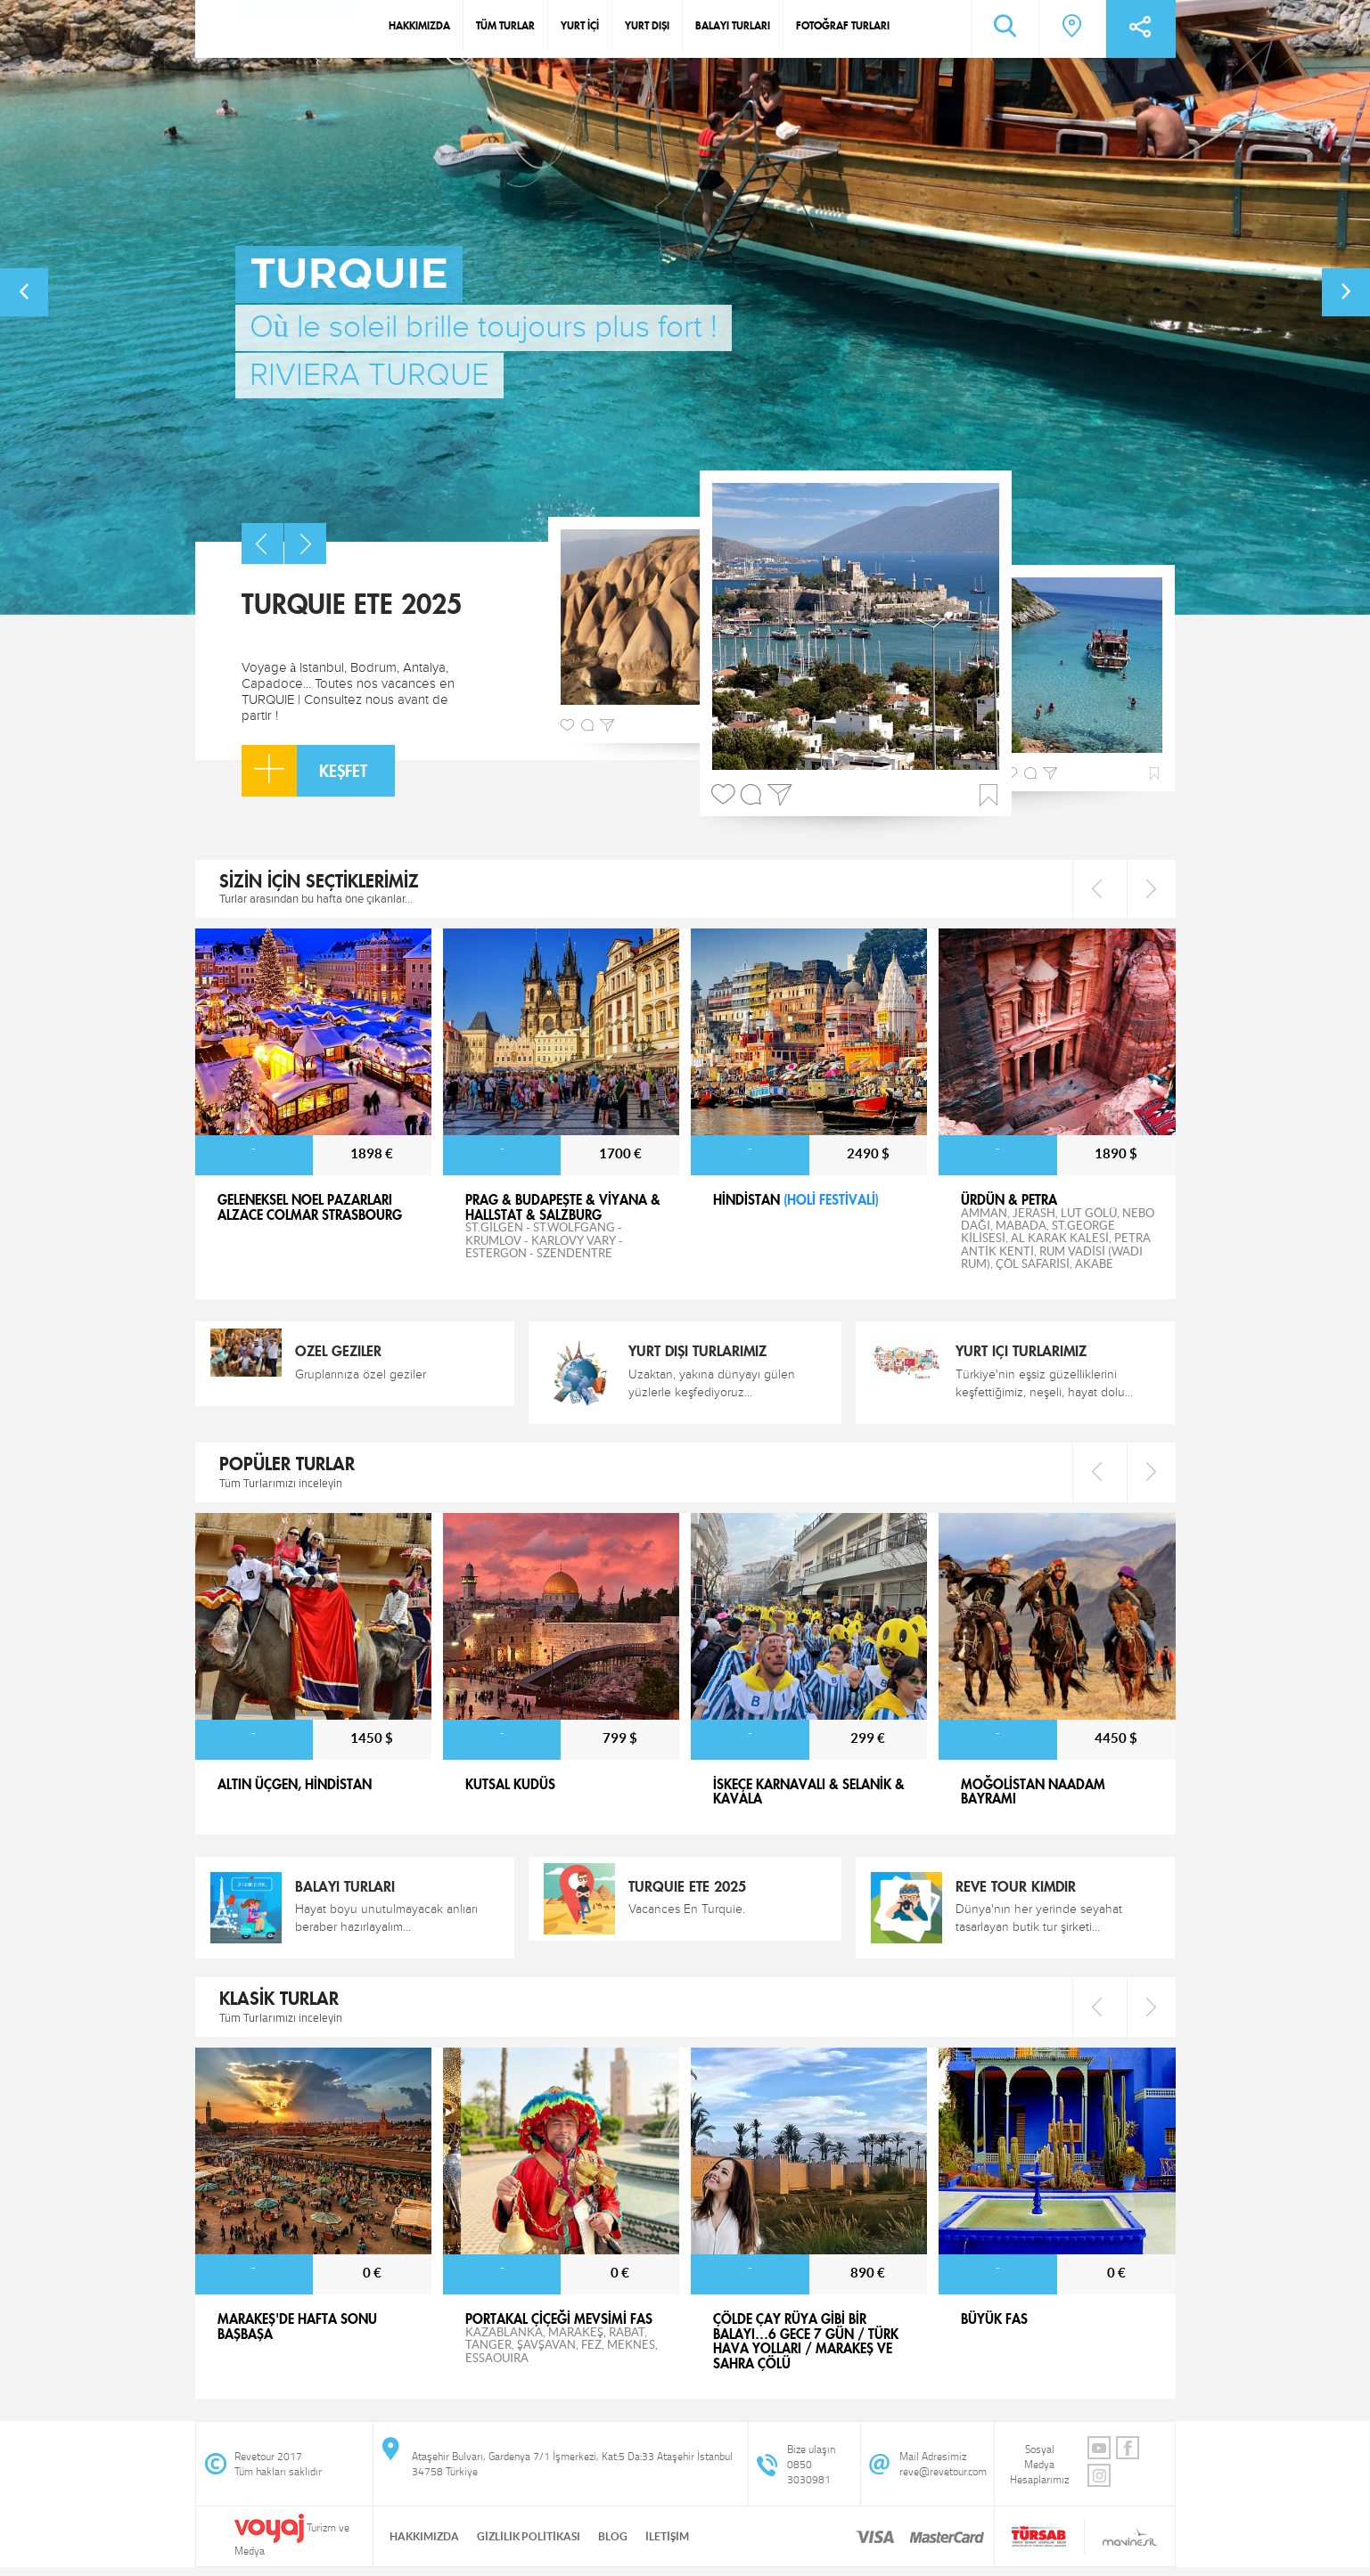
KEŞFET (304, 771)
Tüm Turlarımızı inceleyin (280, 1483)
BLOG (613, 2536)
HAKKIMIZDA (419, 25)
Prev (1096, 889)
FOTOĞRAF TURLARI (843, 25)
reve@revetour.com (943, 2471)
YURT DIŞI (647, 25)
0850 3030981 (809, 2472)
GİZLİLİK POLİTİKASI (528, 2536)
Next (1151, 889)
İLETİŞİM (667, 2536)
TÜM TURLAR (505, 25)
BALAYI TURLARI (732, 25)
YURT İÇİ (580, 25)
